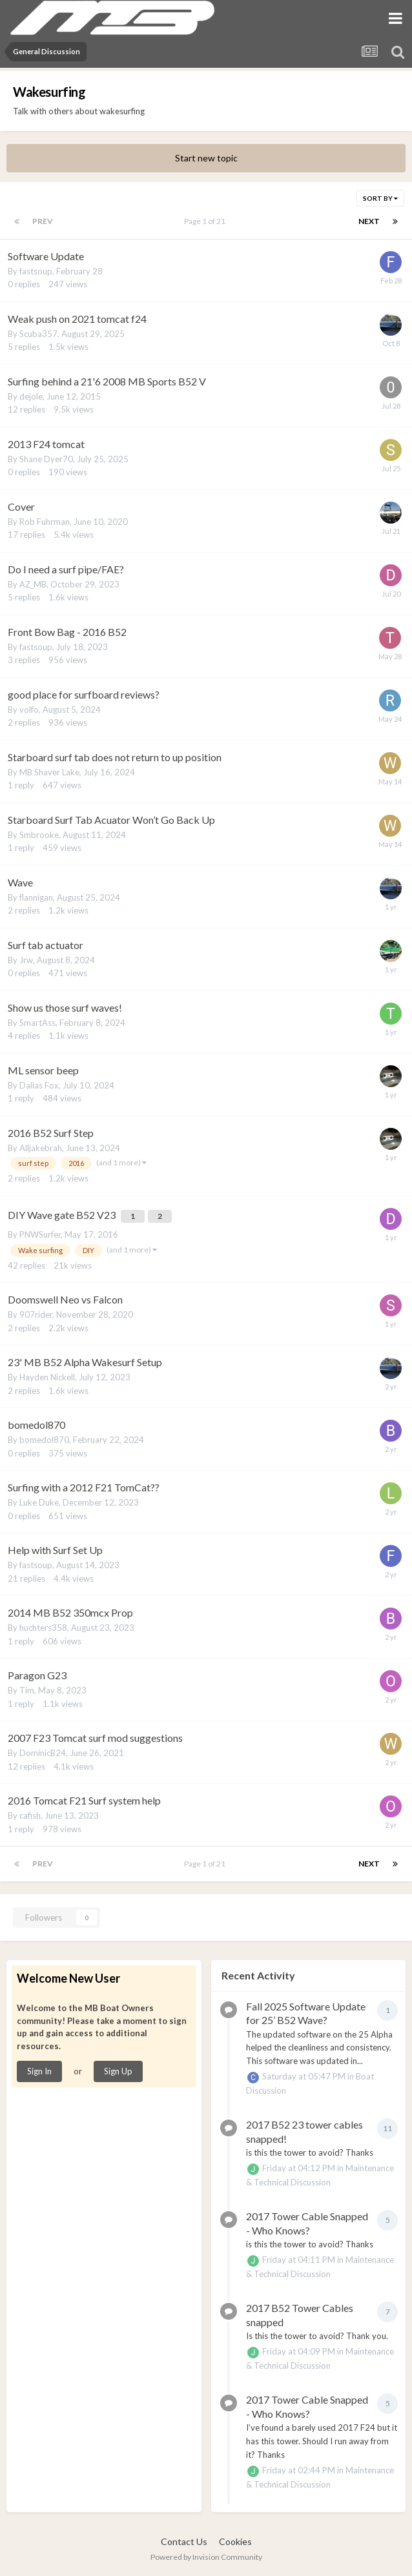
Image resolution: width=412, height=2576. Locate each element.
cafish (30, 1815)
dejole (31, 396)
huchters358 (43, 1627)
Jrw (26, 960)
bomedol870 (44, 1440)
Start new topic (206, 157)
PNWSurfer (40, 1234)
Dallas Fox (39, 1085)
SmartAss (37, 1022)
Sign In (39, 2071)
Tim (26, 1690)
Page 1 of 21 (206, 221)
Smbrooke (39, 835)
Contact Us (184, 2541)
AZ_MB (32, 584)
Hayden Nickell (47, 1377)
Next (369, 221)
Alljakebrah (40, 1148)
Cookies (235, 2541)
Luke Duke (39, 1502)
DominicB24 (42, 1753)
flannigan (36, 897)
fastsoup (35, 271)
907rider (35, 1314)
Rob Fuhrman (44, 521)
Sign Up (118, 2071)
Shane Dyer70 (46, 459)
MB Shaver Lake (49, 772)
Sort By (380, 198)
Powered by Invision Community (206, 2557)
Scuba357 (38, 334)
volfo (29, 709)
